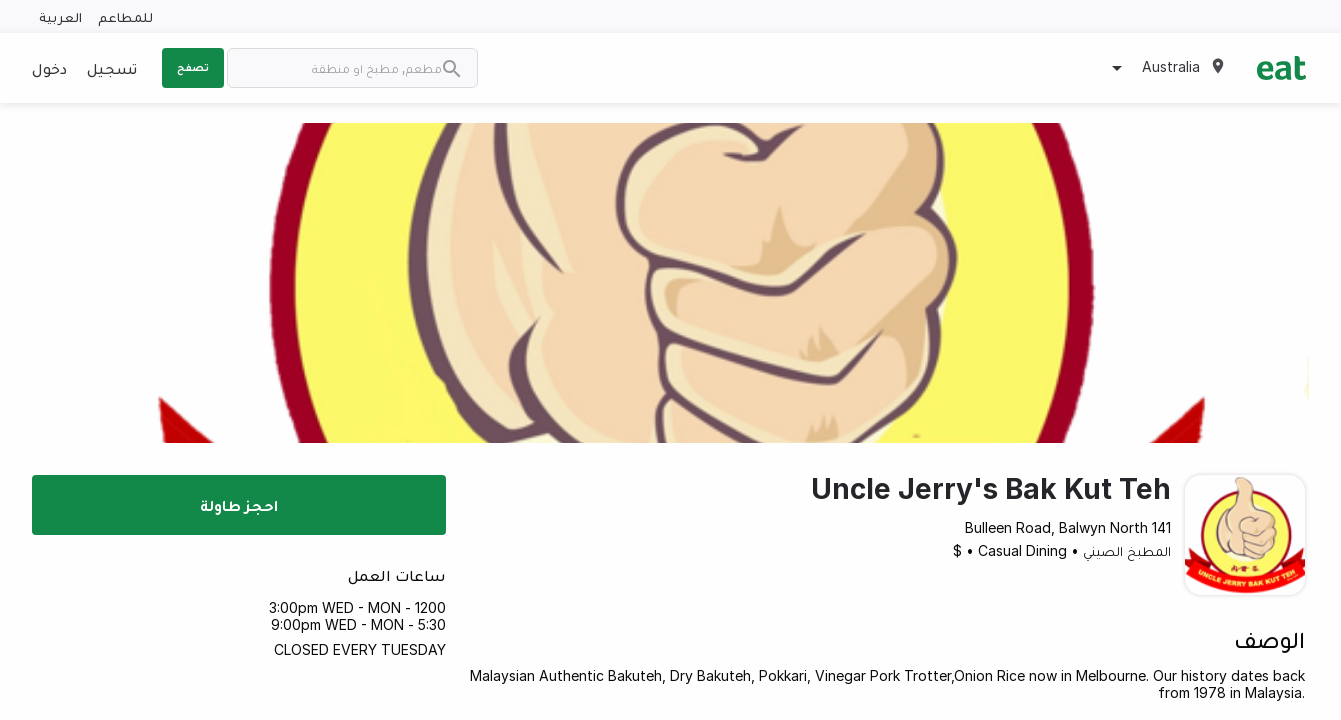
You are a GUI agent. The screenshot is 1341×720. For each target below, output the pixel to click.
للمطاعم (125, 16)
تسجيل (112, 68)
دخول (49, 68)
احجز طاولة (239, 505)
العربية (60, 16)
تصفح (193, 67)
